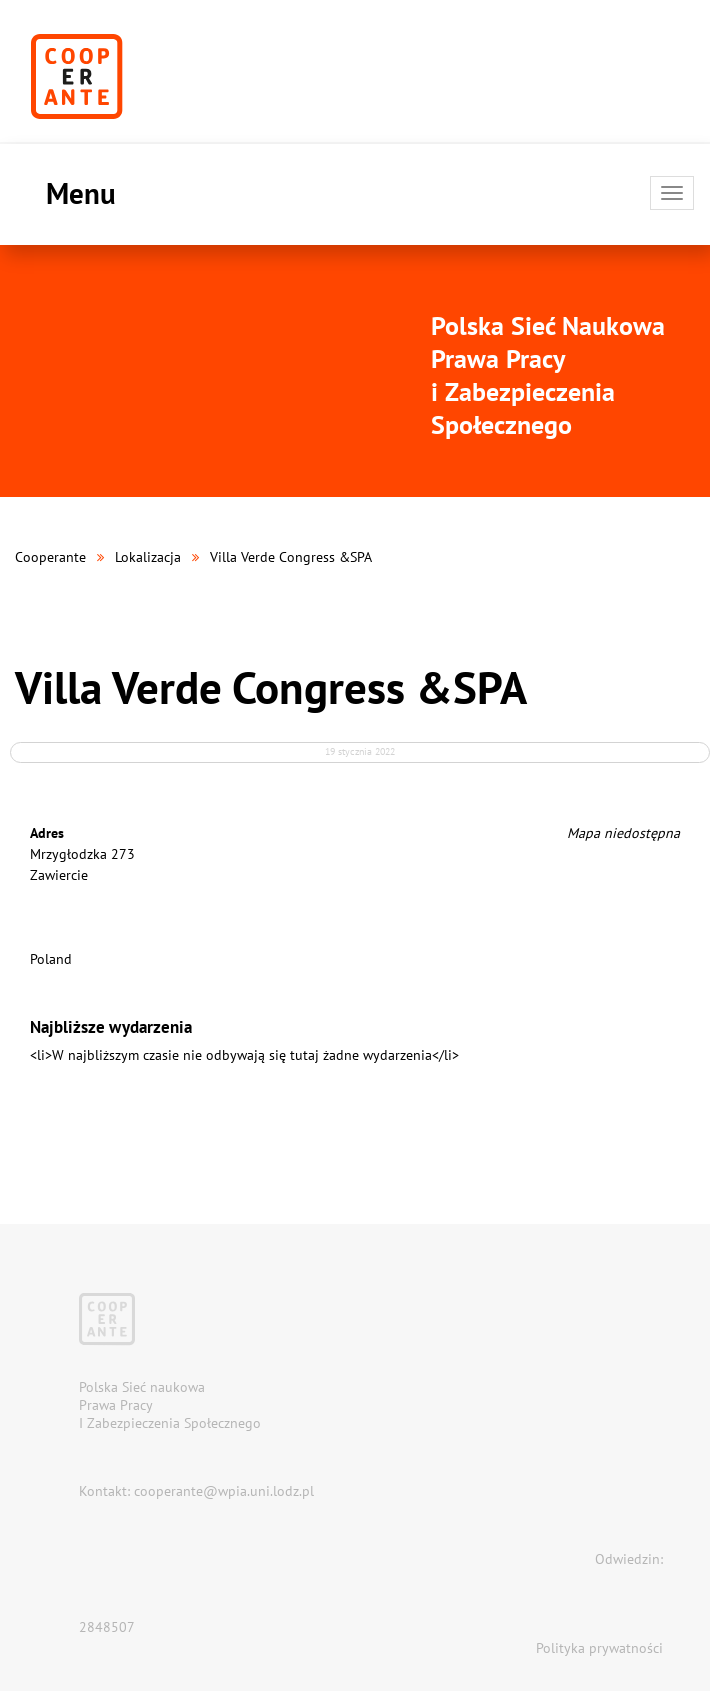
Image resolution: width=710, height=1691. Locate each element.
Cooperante (50, 557)
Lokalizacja (148, 557)
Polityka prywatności (599, 1648)
